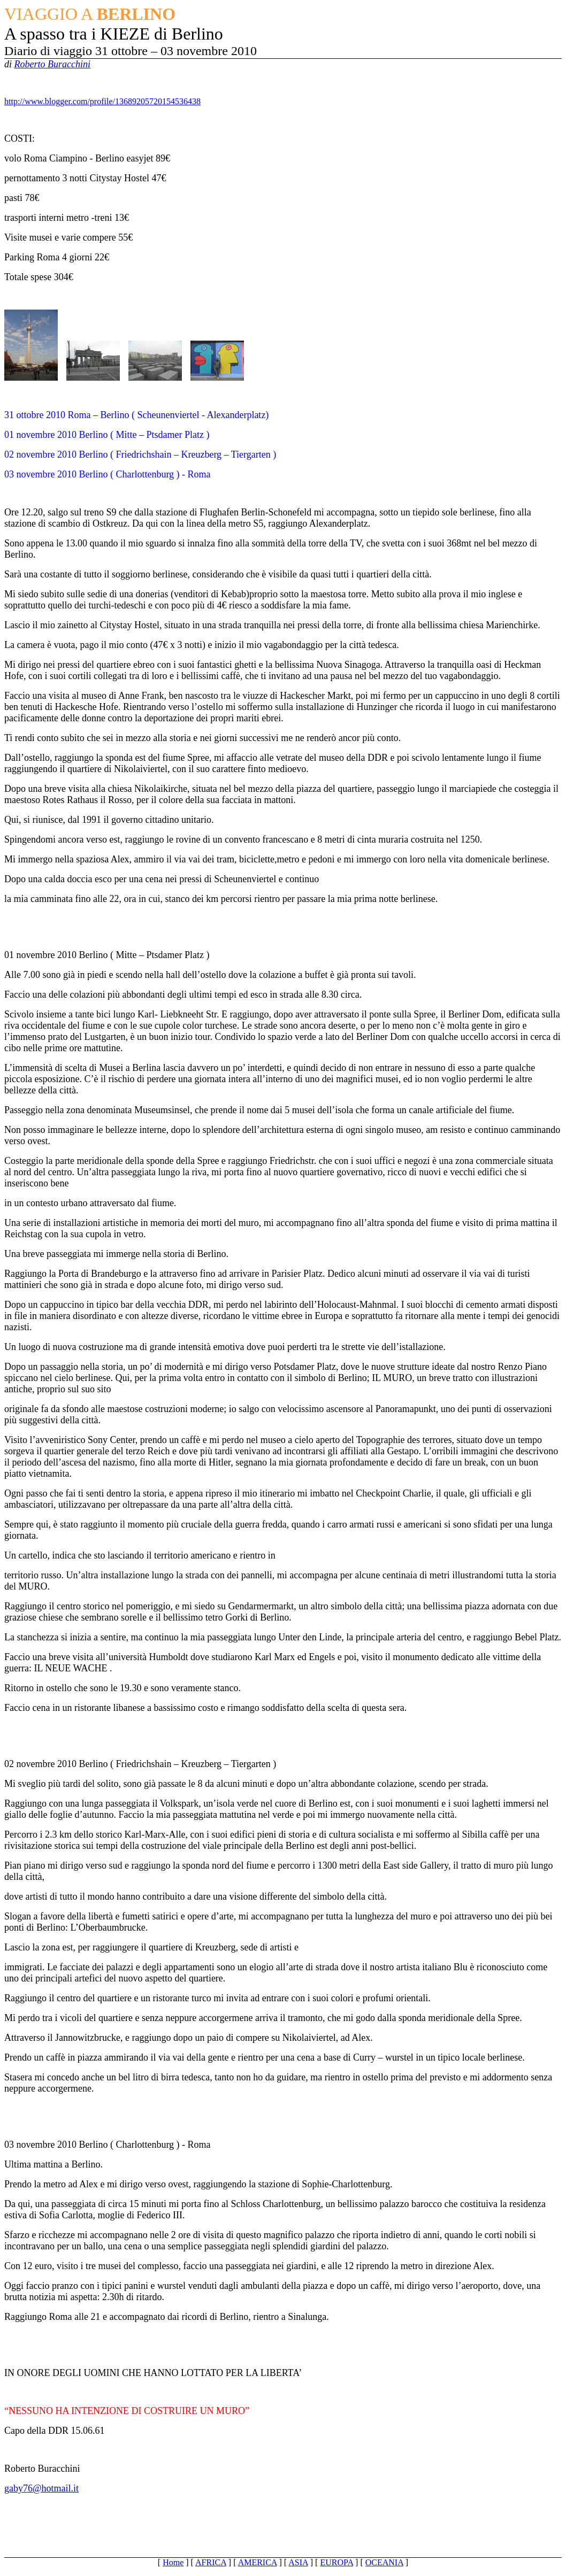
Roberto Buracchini (52, 64)
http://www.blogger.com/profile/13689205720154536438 (102, 101)
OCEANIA (384, 2562)
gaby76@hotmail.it (41, 2488)
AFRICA (210, 2562)
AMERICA (257, 2562)
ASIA (298, 2562)
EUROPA (336, 2562)
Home (173, 2562)
